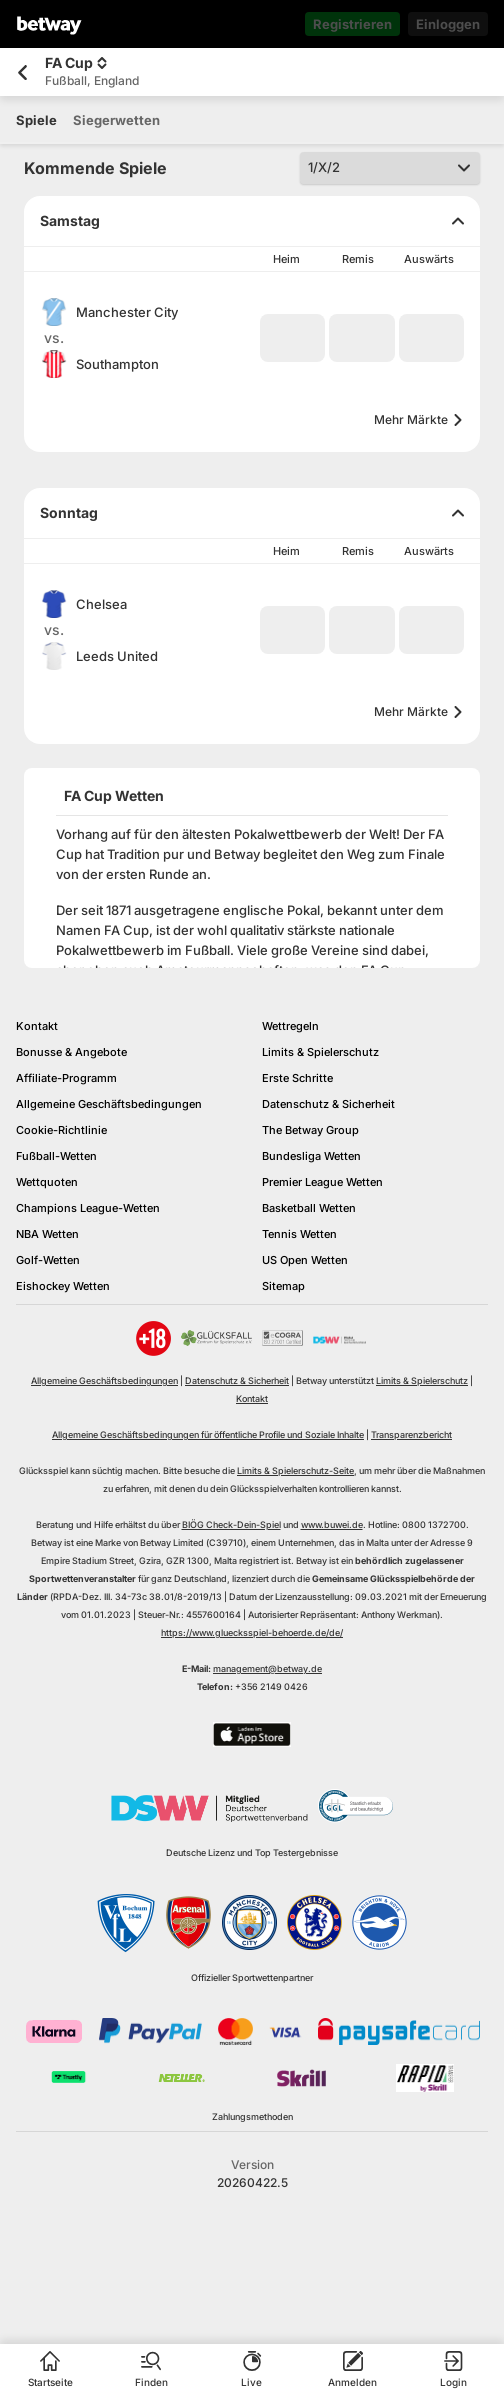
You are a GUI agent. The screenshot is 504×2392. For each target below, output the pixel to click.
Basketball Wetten (309, 1208)
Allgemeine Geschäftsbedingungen (109, 1104)
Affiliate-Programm (66, 1078)
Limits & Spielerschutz (320, 1052)
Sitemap (283, 1286)
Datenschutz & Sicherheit (328, 1104)
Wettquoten (47, 1182)
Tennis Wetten (299, 1234)
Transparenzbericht (411, 1434)
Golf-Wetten (48, 1260)
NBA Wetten (47, 1234)
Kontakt (37, 1026)
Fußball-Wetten (56, 1156)
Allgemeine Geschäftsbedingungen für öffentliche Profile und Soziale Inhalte (208, 1434)
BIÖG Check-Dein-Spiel (231, 1524)
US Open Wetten (305, 1260)
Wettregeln (290, 1026)
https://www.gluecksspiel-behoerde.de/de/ (252, 1632)
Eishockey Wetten (63, 1286)
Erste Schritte (297, 1078)
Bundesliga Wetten (311, 1156)
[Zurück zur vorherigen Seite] (22, 72)
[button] (292, 338)
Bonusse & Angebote (71, 1052)
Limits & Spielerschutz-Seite (295, 1470)
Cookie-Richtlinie (61, 1130)
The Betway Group (310, 1130)
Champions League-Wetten (88, 1208)
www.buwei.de (332, 1524)
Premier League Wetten (322, 1182)
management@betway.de (267, 1668)
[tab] (36, 120)
